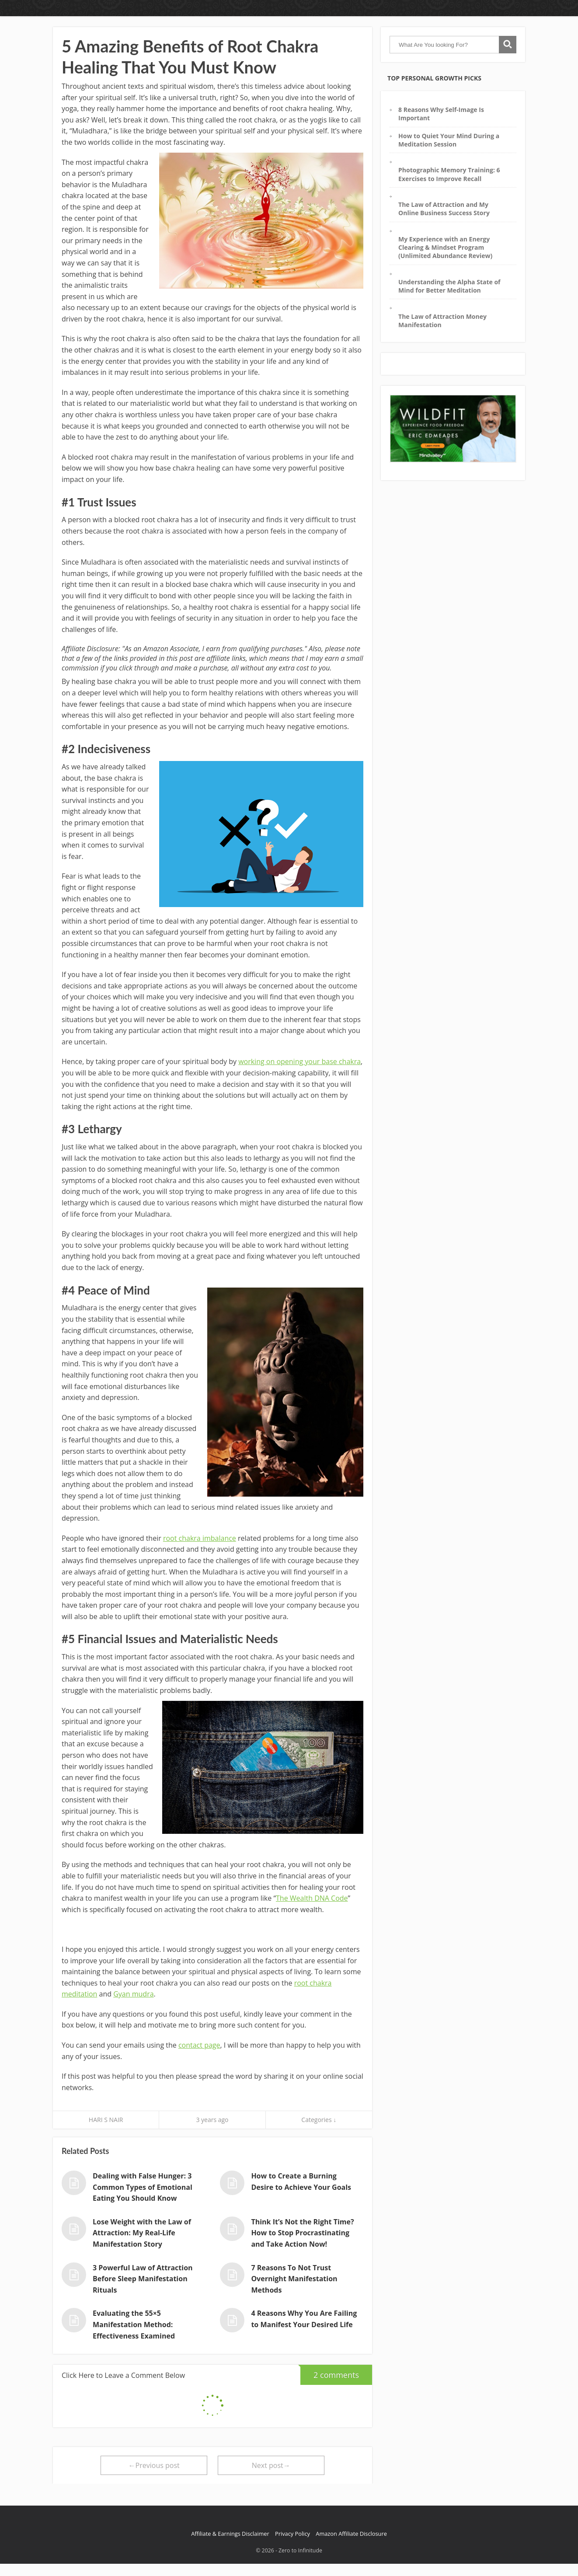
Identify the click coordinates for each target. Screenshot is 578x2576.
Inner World (450, 11)
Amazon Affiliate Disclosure (351, 2535)
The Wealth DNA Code (312, 1900)
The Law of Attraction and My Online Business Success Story (444, 210)
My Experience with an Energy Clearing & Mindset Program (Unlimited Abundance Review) (445, 249)
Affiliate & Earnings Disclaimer (230, 2535)
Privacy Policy (292, 2535)
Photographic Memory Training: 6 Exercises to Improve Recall (449, 176)
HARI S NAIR (106, 2121)
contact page (199, 2047)
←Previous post (154, 2467)
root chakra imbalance (199, 1540)
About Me (477, 11)
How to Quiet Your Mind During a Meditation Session (448, 141)
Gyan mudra (133, 1995)
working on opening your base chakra (299, 1063)
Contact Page (507, 11)
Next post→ (271, 2467)
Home (427, 11)
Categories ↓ (318, 2121)
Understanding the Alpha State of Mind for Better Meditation (449, 287)
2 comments (329, 2374)
